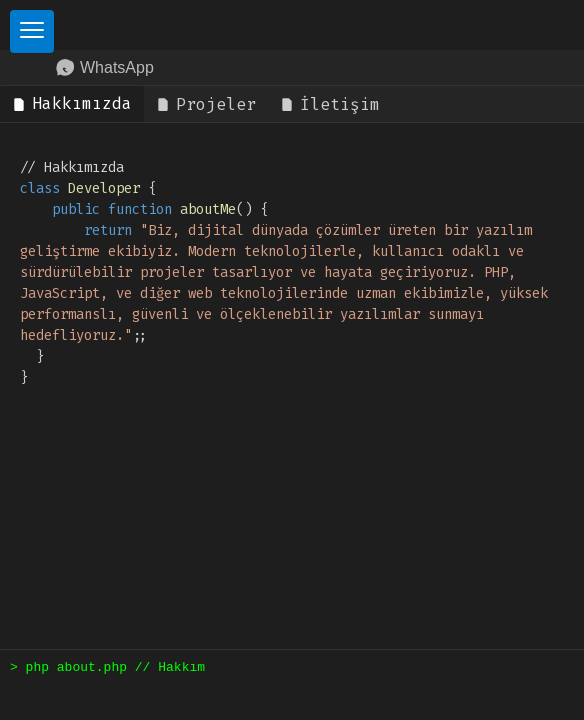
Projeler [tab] (206, 104)
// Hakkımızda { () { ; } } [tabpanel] (288, 272)
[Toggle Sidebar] (32, 31)
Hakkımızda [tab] (72, 103)
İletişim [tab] (330, 104)
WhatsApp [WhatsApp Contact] (105, 68)
